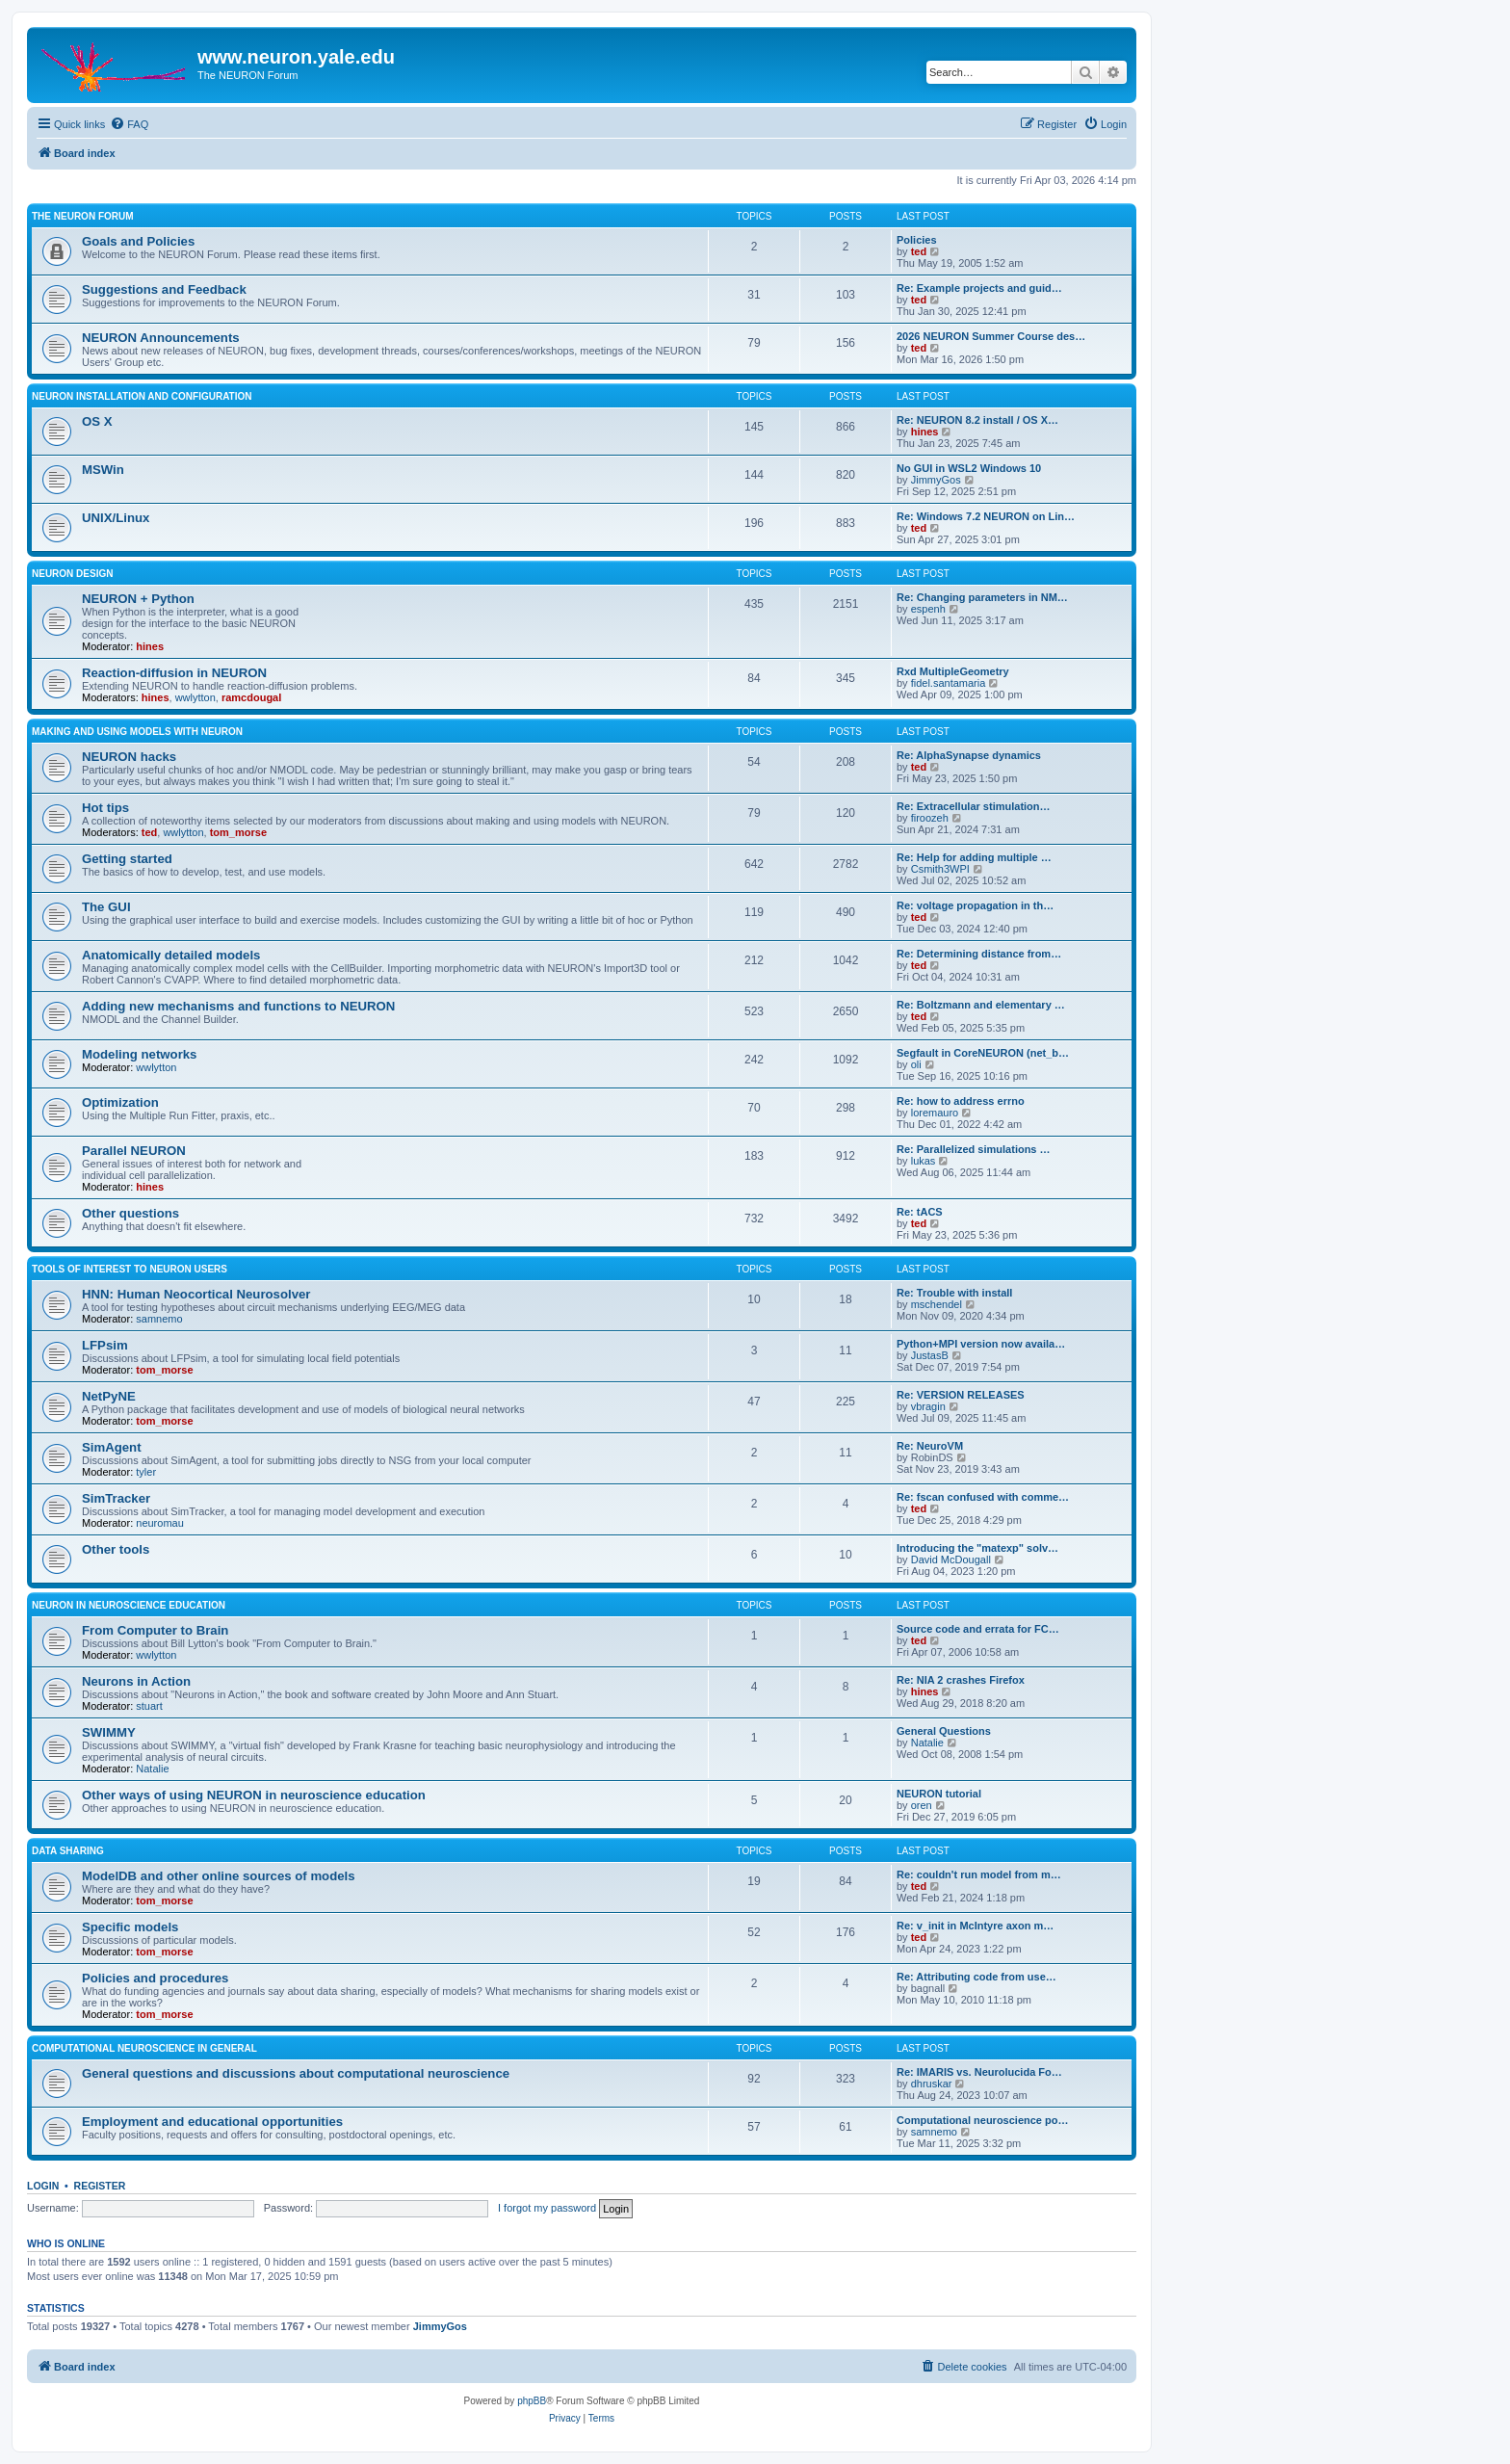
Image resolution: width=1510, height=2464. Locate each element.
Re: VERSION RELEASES (961, 1395)
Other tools (115, 1549)
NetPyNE (109, 1396)
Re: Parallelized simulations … (974, 1149)
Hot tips (105, 807)
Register (100, 2185)
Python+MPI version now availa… (981, 1344)
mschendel (936, 1304)
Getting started (127, 859)
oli (916, 1064)
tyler (146, 1472)
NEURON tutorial (939, 1793)
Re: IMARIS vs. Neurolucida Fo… (979, 2072)
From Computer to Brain (155, 1630)
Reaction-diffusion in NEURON (174, 673)
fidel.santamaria (948, 683)
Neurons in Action (136, 1681)
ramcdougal (251, 697)
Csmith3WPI (940, 869)
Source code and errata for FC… (978, 1629)
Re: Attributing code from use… (976, 1976)
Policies (917, 240)
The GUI (106, 907)
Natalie (152, 1768)
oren (921, 1805)
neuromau (160, 1523)
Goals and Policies (138, 241)
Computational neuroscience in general (144, 2048)
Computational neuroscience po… (982, 2120)
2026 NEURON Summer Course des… (991, 336)
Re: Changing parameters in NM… (982, 597)
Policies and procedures (155, 1978)
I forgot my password (547, 2208)
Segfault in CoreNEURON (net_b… (983, 1053)
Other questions (130, 1213)
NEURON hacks (129, 756)
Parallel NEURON (134, 1150)
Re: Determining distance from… (979, 953)
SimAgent (112, 1447)
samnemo (159, 1318)
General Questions (944, 1731)
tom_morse (238, 832)
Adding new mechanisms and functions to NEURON (238, 1006)
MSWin (103, 469)
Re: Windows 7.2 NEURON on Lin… (986, 516)
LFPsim (105, 1345)
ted (919, 251)
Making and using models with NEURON (137, 731)
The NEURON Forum (83, 216)
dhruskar (931, 2083)
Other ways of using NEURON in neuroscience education (254, 1795)
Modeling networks (139, 1054)
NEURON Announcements (161, 337)
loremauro (935, 1112)
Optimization (120, 1102)
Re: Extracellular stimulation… (974, 806)
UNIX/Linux (115, 518)
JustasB (930, 1355)
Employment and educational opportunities (212, 2121)
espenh (928, 609)
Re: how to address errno (961, 1101)
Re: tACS (920, 1212)
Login (43, 2185)
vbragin (928, 1406)
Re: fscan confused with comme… (983, 1497)
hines (925, 431)
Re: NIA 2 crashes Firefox (961, 1680)
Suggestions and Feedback (164, 289)
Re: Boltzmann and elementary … (981, 1004)
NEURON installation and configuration (142, 396)
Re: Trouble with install (954, 1292)
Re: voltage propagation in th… (975, 905)
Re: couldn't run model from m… (979, 1874)
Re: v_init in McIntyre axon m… (975, 1925)
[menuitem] (129, 124)
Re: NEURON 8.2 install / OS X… (977, 420)
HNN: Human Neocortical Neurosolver (196, 1294)
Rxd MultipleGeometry (953, 671)
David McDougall (951, 1559)
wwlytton (195, 697)
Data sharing (68, 1851)
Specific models (130, 1927)
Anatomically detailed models (171, 955)
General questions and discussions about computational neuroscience (295, 2073)
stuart (149, 1706)
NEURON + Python (138, 598)
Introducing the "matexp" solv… (977, 1548)
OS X (97, 421)
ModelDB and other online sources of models (218, 1876)
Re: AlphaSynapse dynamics (969, 755)
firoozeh (930, 818)
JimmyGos (936, 479)
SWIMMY (109, 1732)
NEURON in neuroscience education (128, 1605)
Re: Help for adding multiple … (974, 857)
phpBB (531, 2401)
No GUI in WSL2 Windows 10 (969, 468)
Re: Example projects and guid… (979, 288)
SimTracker (116, 1498)
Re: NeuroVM (930, 1446)
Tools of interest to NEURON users (129, 1269)
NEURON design (72, 573)
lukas (923, 1160)
